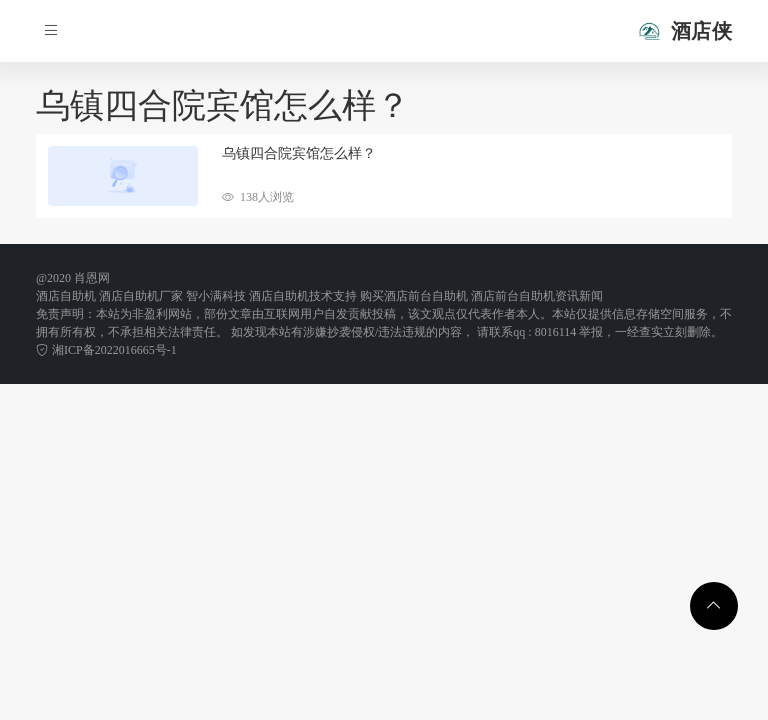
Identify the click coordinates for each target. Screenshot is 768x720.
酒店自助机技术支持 (303, 296)
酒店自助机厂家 (141, 296)
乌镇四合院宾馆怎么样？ (299, 153)
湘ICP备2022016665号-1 (106, 350)
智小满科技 (216, 296)
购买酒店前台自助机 (414, 296)
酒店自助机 (66, 296)
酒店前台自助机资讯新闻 (537, 296)
